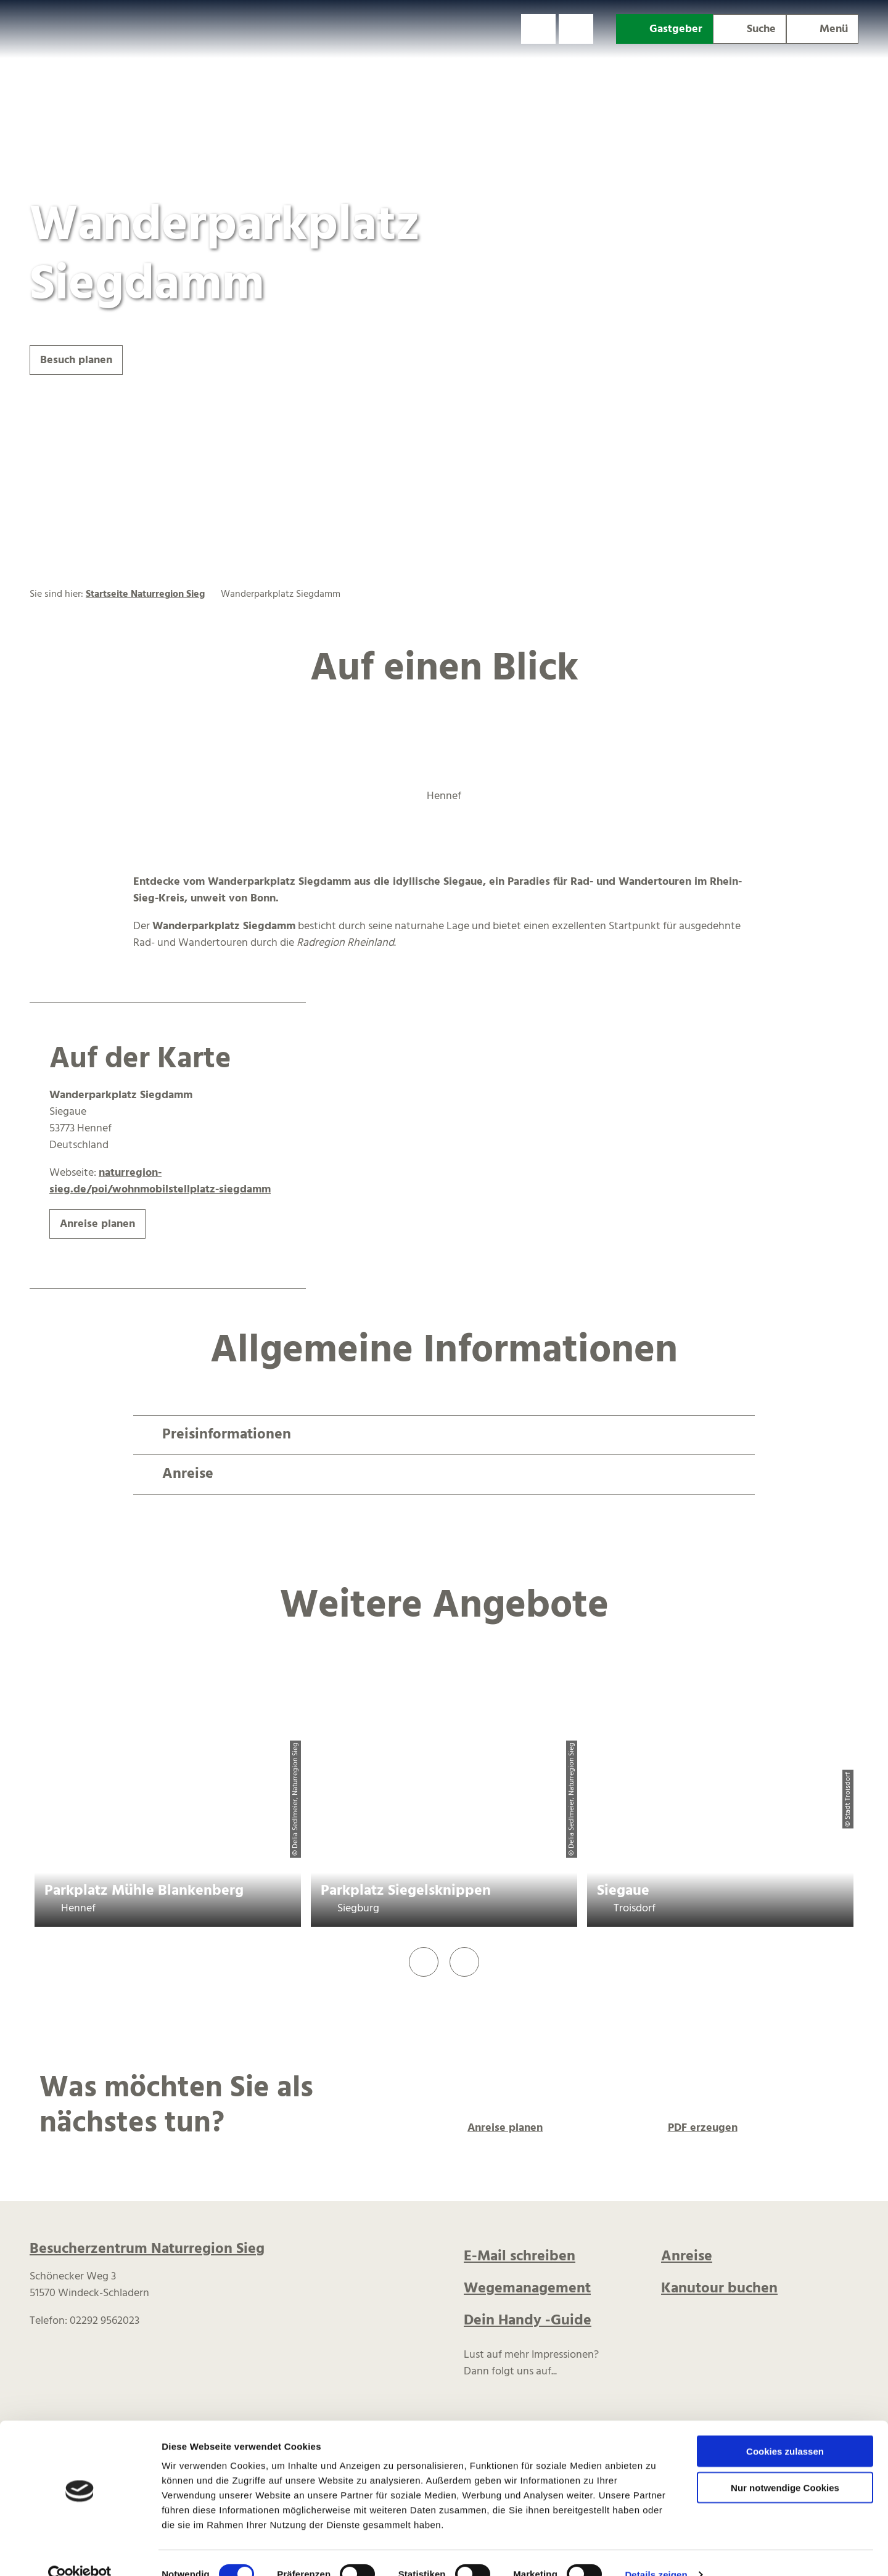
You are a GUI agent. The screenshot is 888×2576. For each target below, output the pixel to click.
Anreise (686, 2256)
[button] (538, 29)
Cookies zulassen (785, 2428)
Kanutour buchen (719, 2288)
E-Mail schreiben (519, 2256)
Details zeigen (656, 2551)
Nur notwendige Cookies (785, 2464)
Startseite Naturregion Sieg (145, 594)
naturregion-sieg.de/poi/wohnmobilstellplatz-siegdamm (160, 1181)
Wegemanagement (527, 2288)
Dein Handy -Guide (527, 2320)
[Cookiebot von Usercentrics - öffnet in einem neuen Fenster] (80, 2552)
